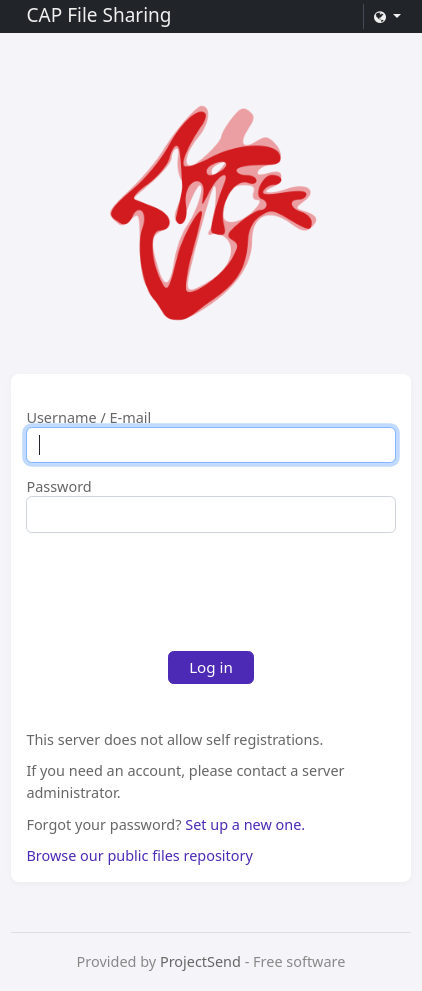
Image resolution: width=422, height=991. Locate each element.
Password (58, 487)
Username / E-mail (88, 418)
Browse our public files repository (139, 855)
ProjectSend (200, 961)
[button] (387, 16)
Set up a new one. (245, 824)
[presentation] (178, 587)
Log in (211, 667)
